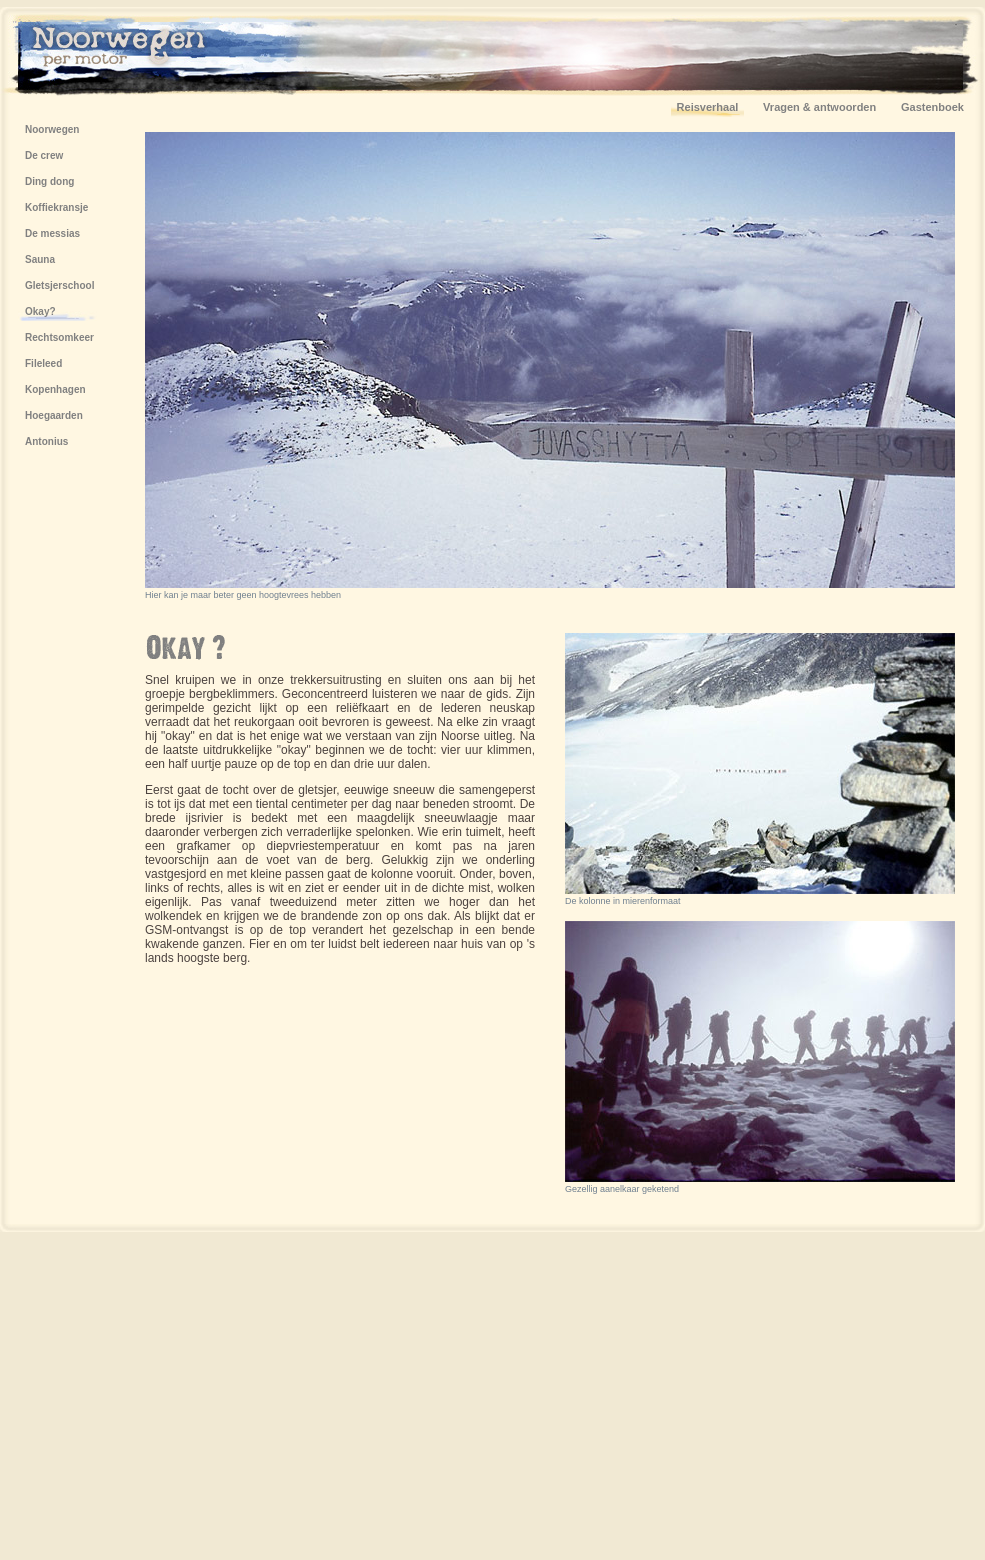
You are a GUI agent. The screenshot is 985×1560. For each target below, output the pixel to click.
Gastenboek (932, 107)
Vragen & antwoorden (819, 107)
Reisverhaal (708, 107)
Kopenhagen (55, 389)
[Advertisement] (537, 1394)
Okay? (40, 311)
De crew (44, 155)
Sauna (40, 259)
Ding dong (49, 181)
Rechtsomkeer (59, 337)
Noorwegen (52, 129)
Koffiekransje (56, 207)
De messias (52, 233)
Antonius (46, 441)
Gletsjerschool (59, 285)
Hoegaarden (54, 415)
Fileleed (43, 363)
